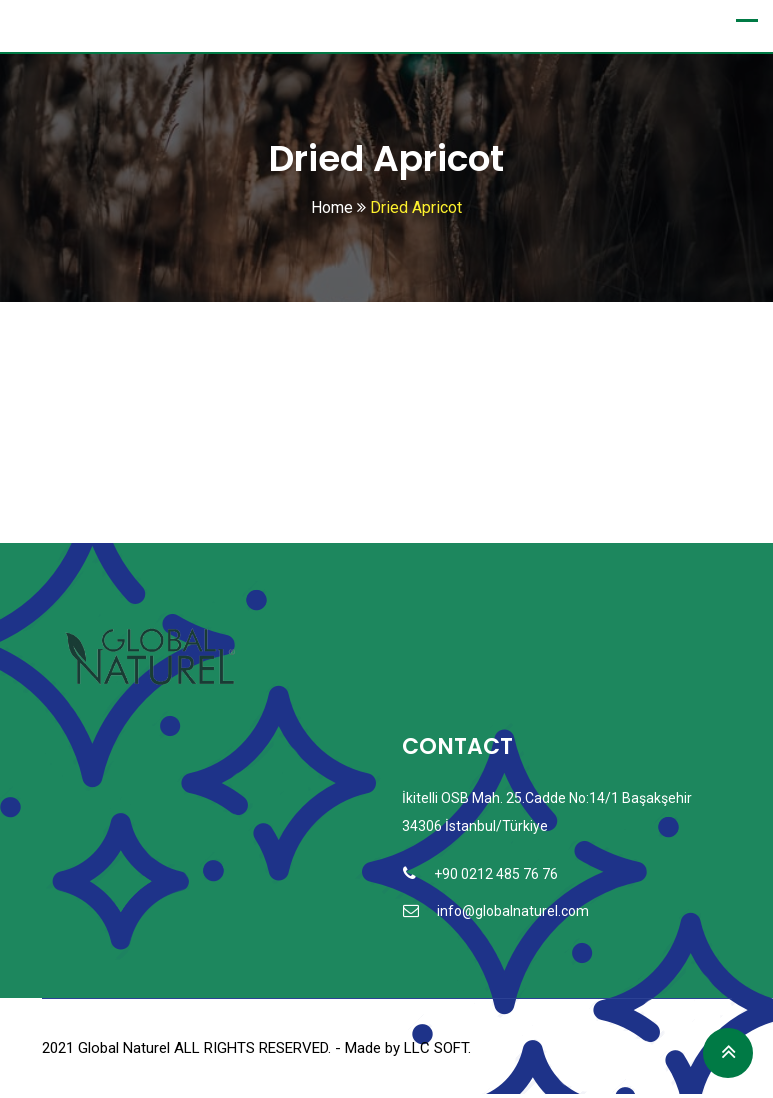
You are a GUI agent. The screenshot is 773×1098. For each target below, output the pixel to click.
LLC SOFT (436, 1049)
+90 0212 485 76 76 (496, 875)
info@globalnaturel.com (513, 912)
